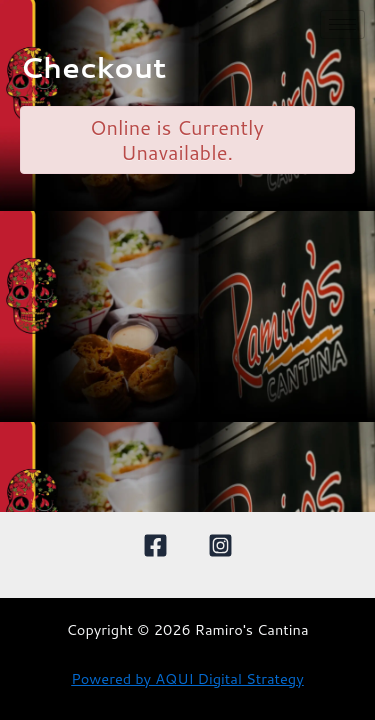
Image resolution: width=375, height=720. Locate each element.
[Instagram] (220, 545)
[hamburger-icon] (342, 24)
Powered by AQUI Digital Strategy (187, 678)
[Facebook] (155, 545)
